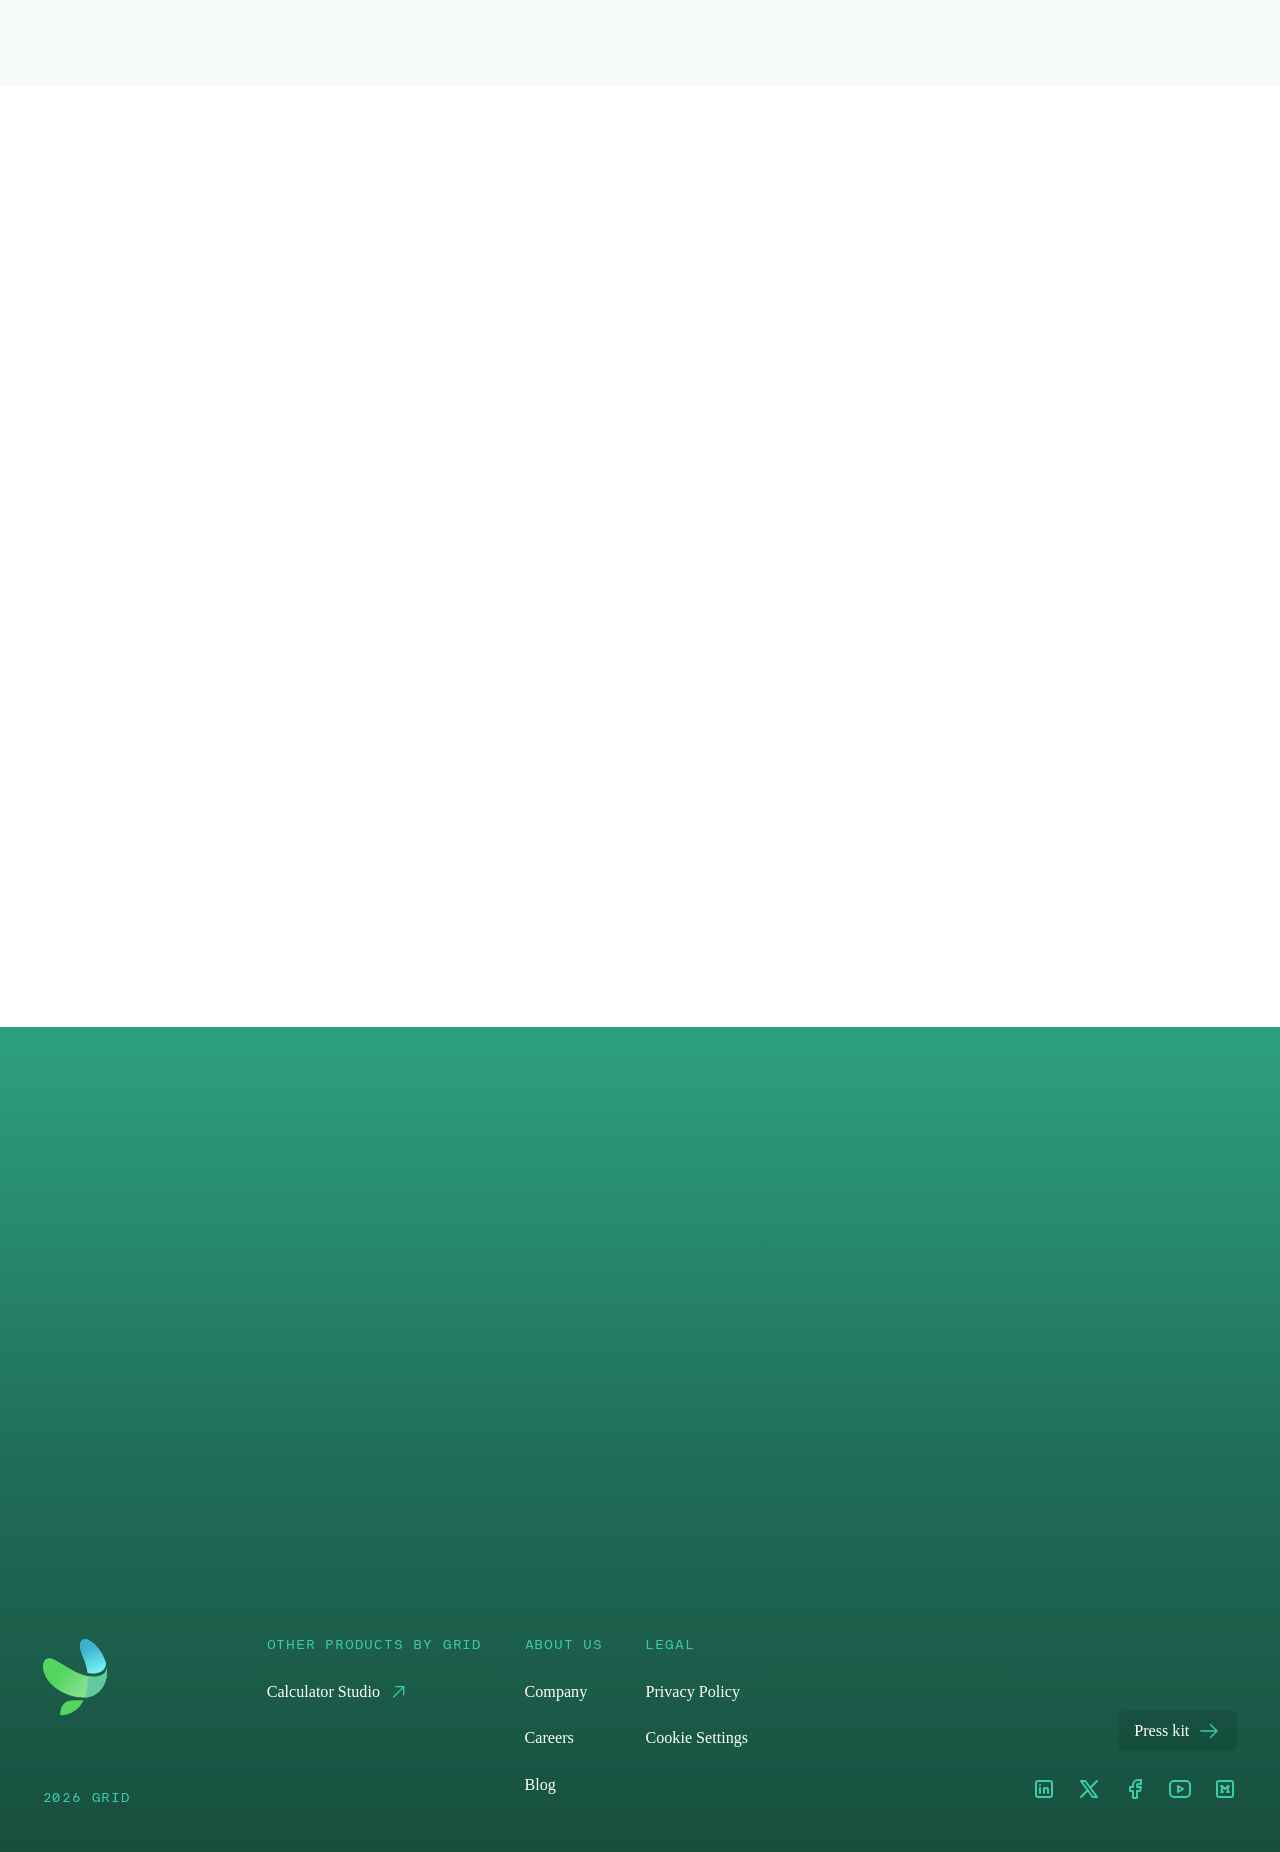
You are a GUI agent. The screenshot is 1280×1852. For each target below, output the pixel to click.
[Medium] (1225, 1790)
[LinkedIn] (1044, 1790)
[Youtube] (1180, 1790)
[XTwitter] (1089, 1790)
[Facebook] (1135, 1790)
